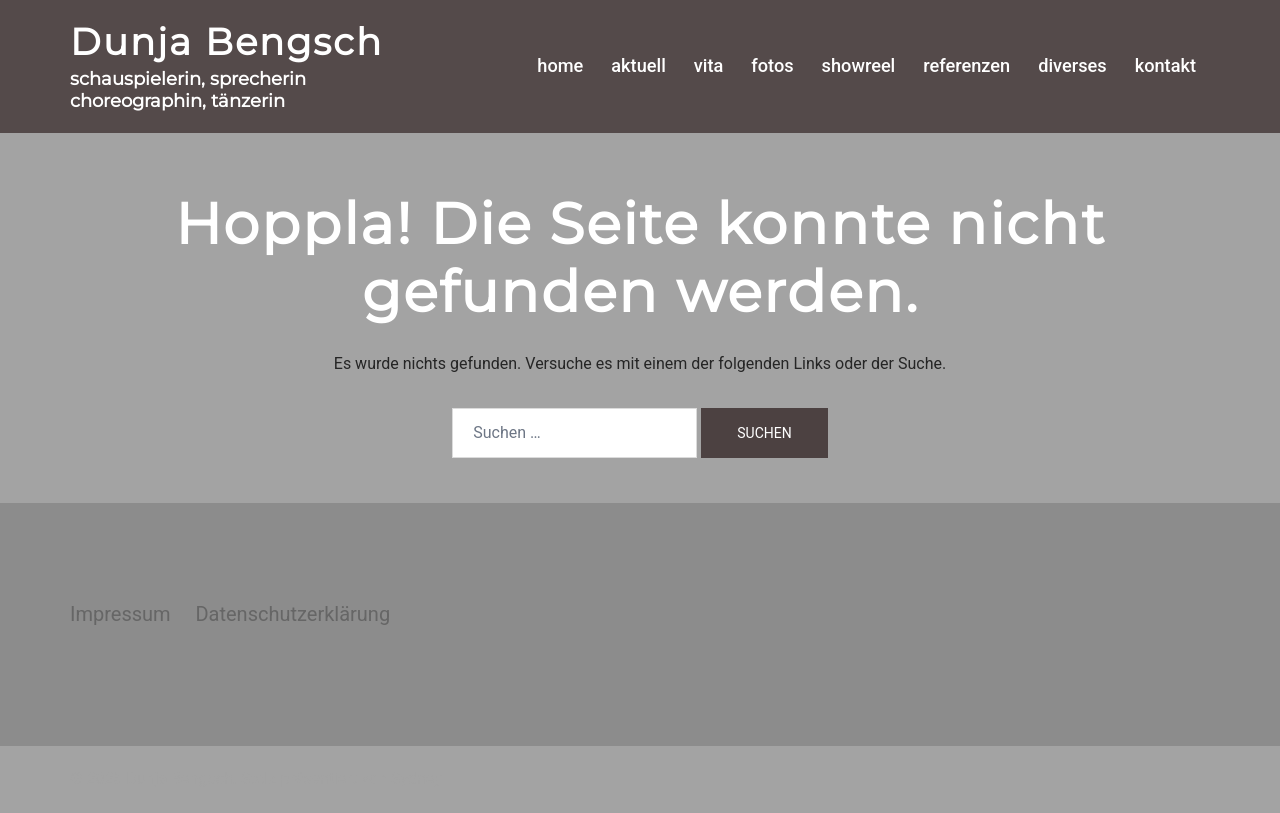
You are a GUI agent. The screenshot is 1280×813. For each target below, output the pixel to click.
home (560, 65)
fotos (772, 65)
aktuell (638, 65)
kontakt (1165, 65)
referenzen (966, 65)
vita (709, 65)
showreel (859, 65)
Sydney (416, 778)
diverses (1072, 65)
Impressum (120, 614)
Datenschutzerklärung (292, 614)
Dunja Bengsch (226, 41)
